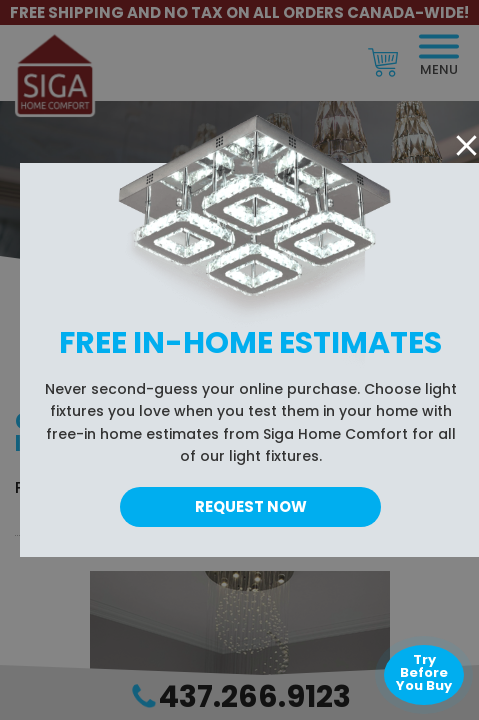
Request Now (251, 506)
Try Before (424, 672)
